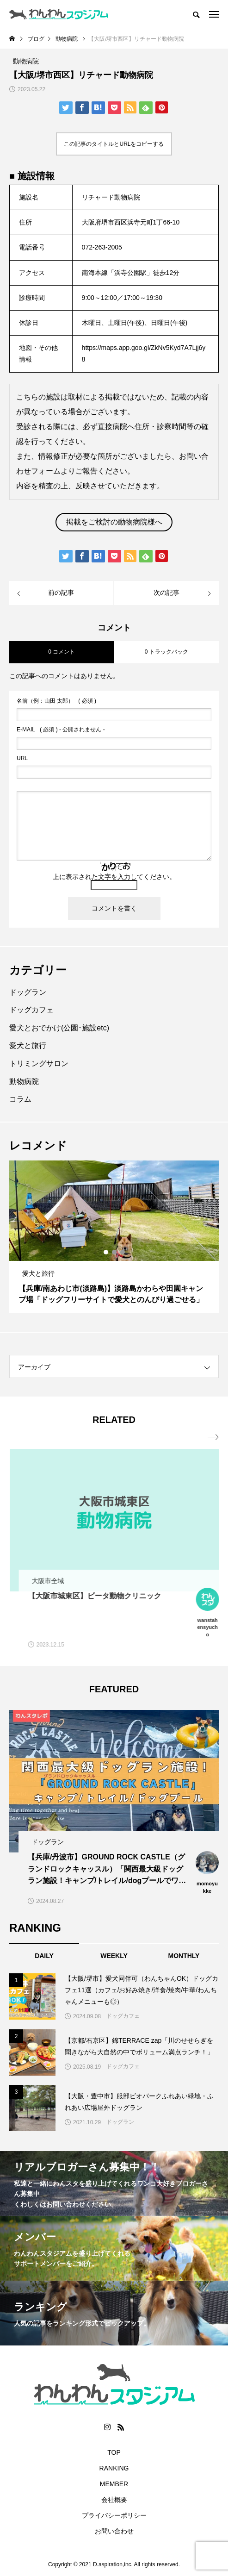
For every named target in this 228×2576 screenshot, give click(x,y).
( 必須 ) (56, 701)
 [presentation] (213, 1437)
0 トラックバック (166, 652)
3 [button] (123, 1252)
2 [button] (114, 1252)
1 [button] (106, 1252)
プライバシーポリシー (114, 2515)
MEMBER (114, 2484)
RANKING (114, 2468)
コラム (20, 1099)
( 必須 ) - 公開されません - (61, 729)
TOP (114, 2452)
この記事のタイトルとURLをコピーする (114, 144)
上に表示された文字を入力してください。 (114, 876)
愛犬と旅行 (27, 1045)
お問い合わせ (114, 2531)
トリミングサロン (38, 1063)
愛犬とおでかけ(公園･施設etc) (59, 1028)
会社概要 (114, 2499)
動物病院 (24, 1081)
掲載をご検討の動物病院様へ (114, 522)
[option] (114, 1236)
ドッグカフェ (31, 1010)
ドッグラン (27, 992)
